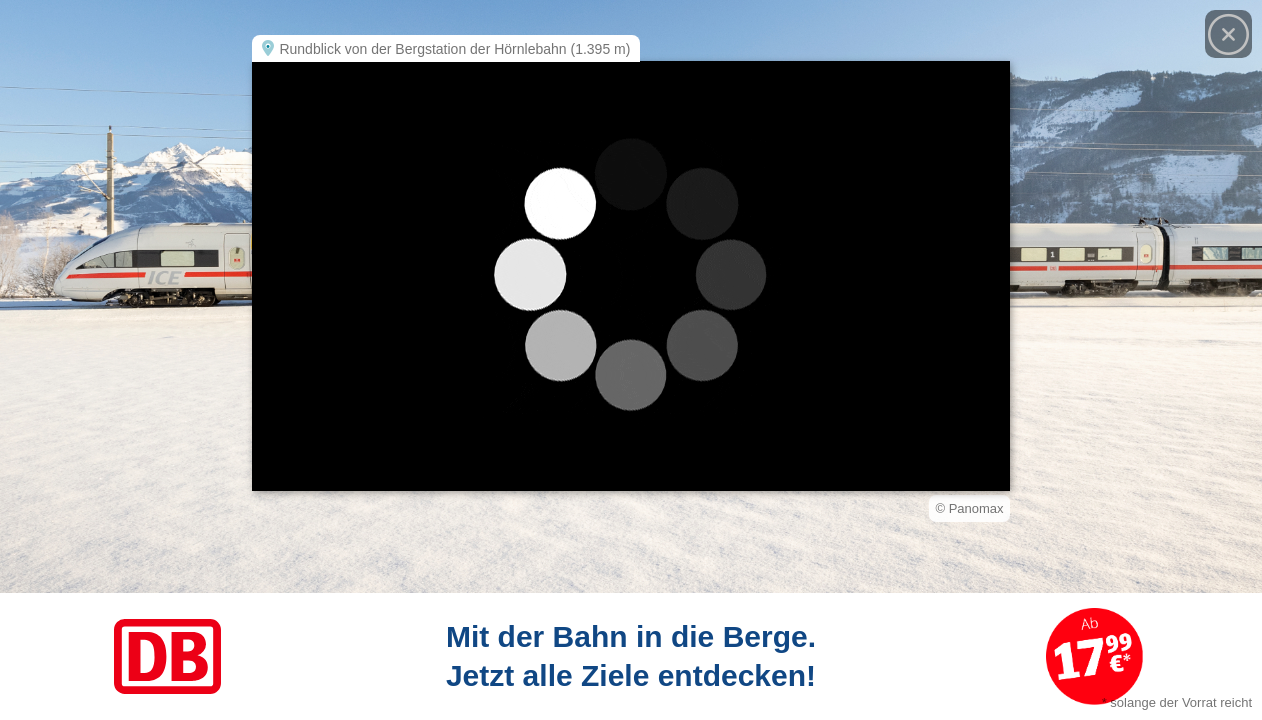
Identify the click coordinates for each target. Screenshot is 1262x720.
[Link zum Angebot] (631, 656)
